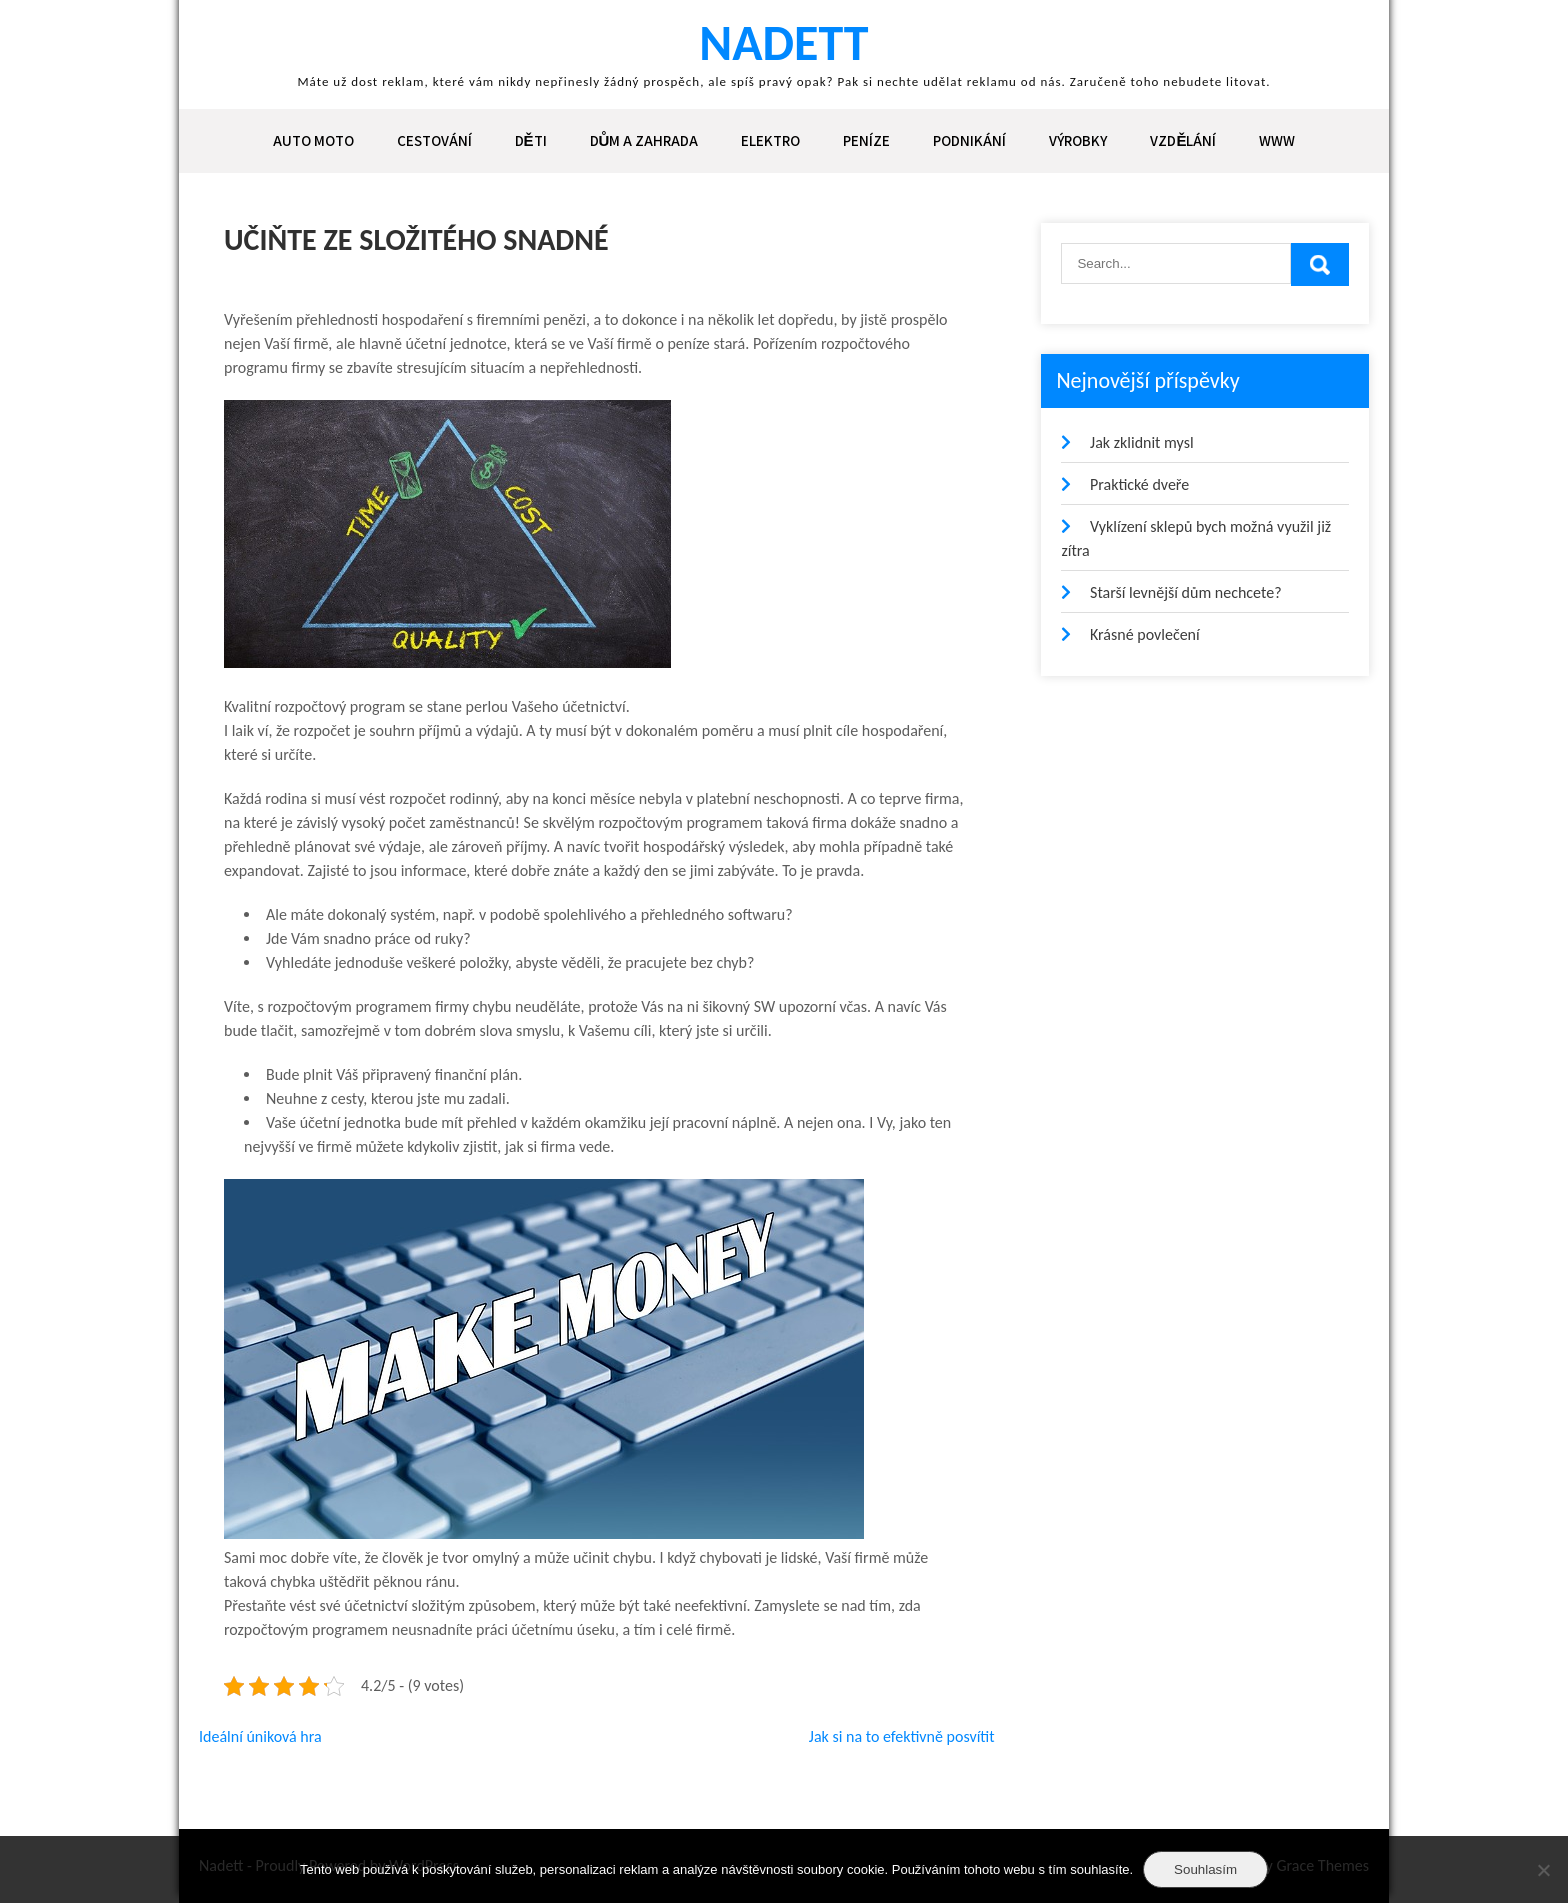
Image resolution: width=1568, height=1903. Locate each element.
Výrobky (1078, 140)
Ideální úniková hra (260, 1736)
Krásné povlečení (1145, 634)
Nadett (783, 42)
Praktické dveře (1139, 484)
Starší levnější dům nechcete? (1186, 592)
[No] (1543, 1870)
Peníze (866, 140)
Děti (531, 140)
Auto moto (313, 140)
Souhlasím (1205, 1869)
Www (1277, 140)
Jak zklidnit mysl (1142, 442)
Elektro (770, 140)
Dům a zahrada (644, 140)
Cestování (434, 140)
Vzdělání (1183, 140)
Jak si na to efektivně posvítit (902, 1736)
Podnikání (969, 140)
